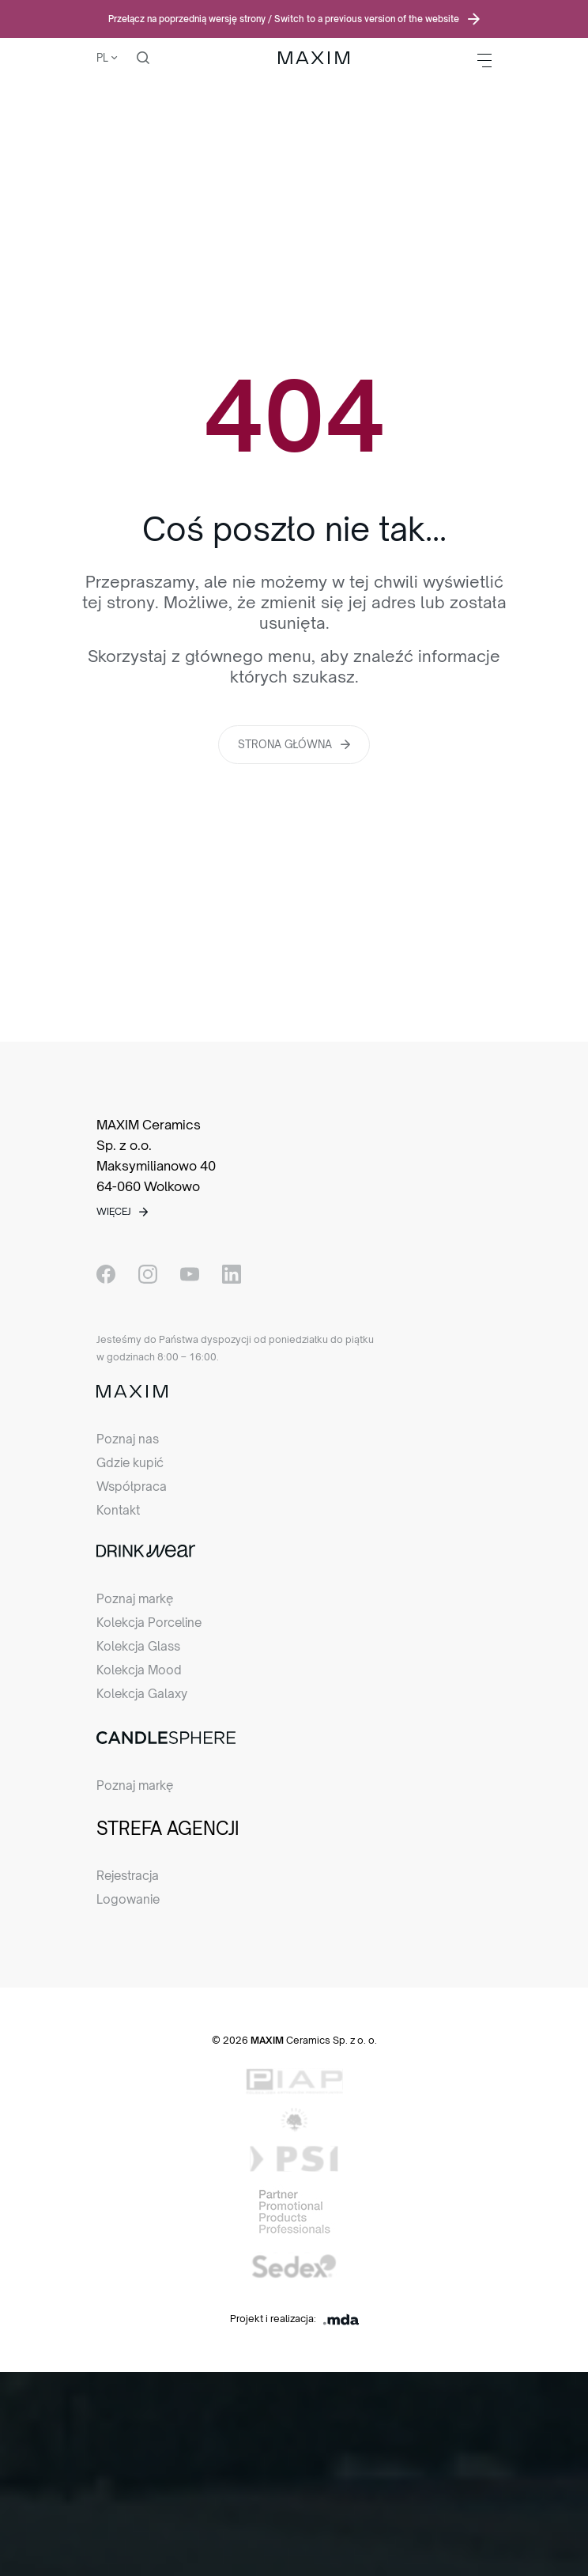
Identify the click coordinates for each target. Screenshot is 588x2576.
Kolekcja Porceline (149, 1622)
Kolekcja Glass (138, 1646)
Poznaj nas (127, 1439)
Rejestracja (127, 1875)
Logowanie (128, 1899)
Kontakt (118, 1510)
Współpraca (131, 1486)
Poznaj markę (134, 1598)
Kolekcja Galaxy (141, 1693)
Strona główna (285, 744)
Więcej (113, 1211)
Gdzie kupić (130, 1462)
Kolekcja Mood (139, 1670)
